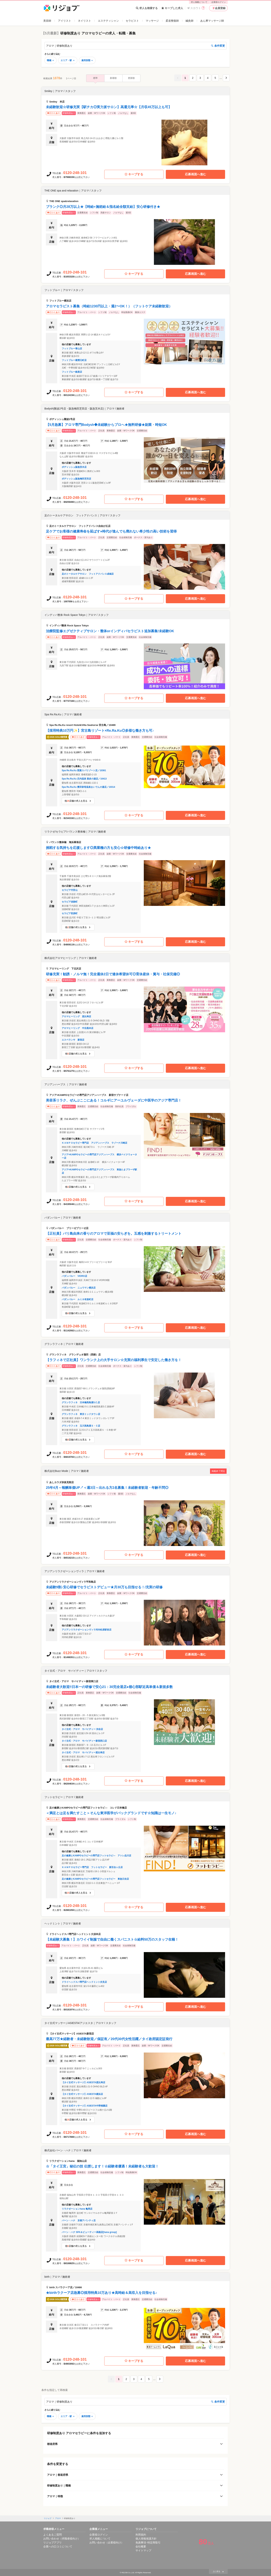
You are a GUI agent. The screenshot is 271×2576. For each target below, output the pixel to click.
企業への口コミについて (57, 2546)
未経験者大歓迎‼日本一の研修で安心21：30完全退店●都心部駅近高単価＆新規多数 (109, 1687)
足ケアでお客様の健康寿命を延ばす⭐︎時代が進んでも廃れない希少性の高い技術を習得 (111, 531)
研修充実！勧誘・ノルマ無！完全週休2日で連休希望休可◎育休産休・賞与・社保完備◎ (113, 974)
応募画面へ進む (195, 174)
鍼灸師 (189, 20)
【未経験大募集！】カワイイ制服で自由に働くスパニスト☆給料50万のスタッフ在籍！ (112, 1939)
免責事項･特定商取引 (148, 2542)
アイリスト (64, 20)
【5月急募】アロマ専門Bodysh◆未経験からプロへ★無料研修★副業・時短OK (106, 425)
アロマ (58, 2518)
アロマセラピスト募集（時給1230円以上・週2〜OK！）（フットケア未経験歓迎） (109, 306)
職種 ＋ (50, 60)
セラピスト (132, 20)
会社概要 (141, 2546)
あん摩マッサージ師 (212, 20)
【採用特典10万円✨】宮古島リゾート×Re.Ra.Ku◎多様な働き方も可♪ (100, 730)
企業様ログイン (218, 2)
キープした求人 (172, 8)
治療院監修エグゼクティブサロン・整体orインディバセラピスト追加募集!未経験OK (110, 631)
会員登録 (218, 8)
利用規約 (141, 2534)
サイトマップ (143, 2550)
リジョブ (47, 2518)
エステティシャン (108, 20)
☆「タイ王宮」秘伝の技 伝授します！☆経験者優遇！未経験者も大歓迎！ (102, 2166)
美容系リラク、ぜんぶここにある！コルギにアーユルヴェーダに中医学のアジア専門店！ (113, 1100)
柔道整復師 (172, 20)
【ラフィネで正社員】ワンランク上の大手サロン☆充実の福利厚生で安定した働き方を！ (113, 1360)
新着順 (113, 78)
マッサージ (152, 20)
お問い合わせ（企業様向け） (106, 2542)
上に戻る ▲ (218, 2571)
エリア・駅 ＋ (68, 60)
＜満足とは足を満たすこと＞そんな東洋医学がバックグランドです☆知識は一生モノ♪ (111, 1813)
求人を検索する (147, 8)
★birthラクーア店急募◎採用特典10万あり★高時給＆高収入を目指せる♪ (101, 2293)
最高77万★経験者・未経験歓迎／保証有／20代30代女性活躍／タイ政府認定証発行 (109, 2039)
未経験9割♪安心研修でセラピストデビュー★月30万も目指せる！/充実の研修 (104, 1587)
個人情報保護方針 (146, 2538)
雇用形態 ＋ (87, 60)
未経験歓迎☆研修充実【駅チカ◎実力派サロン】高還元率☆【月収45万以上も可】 (109, 107)
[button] (135, 126)
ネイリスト (84, 20)
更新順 (131, 78)
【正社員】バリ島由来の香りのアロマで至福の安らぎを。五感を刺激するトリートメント (113, 1233)
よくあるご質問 (52, 2534)
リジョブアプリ (52, 2542)
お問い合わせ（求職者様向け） (61, 2538)
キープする (134, 174)
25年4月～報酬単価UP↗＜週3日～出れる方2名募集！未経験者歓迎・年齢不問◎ (107, 1488)
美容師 (47, 20)
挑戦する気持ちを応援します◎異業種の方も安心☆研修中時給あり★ (98, 848)
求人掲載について (199, 2)
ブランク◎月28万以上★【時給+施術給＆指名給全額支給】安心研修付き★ (103, 207)
